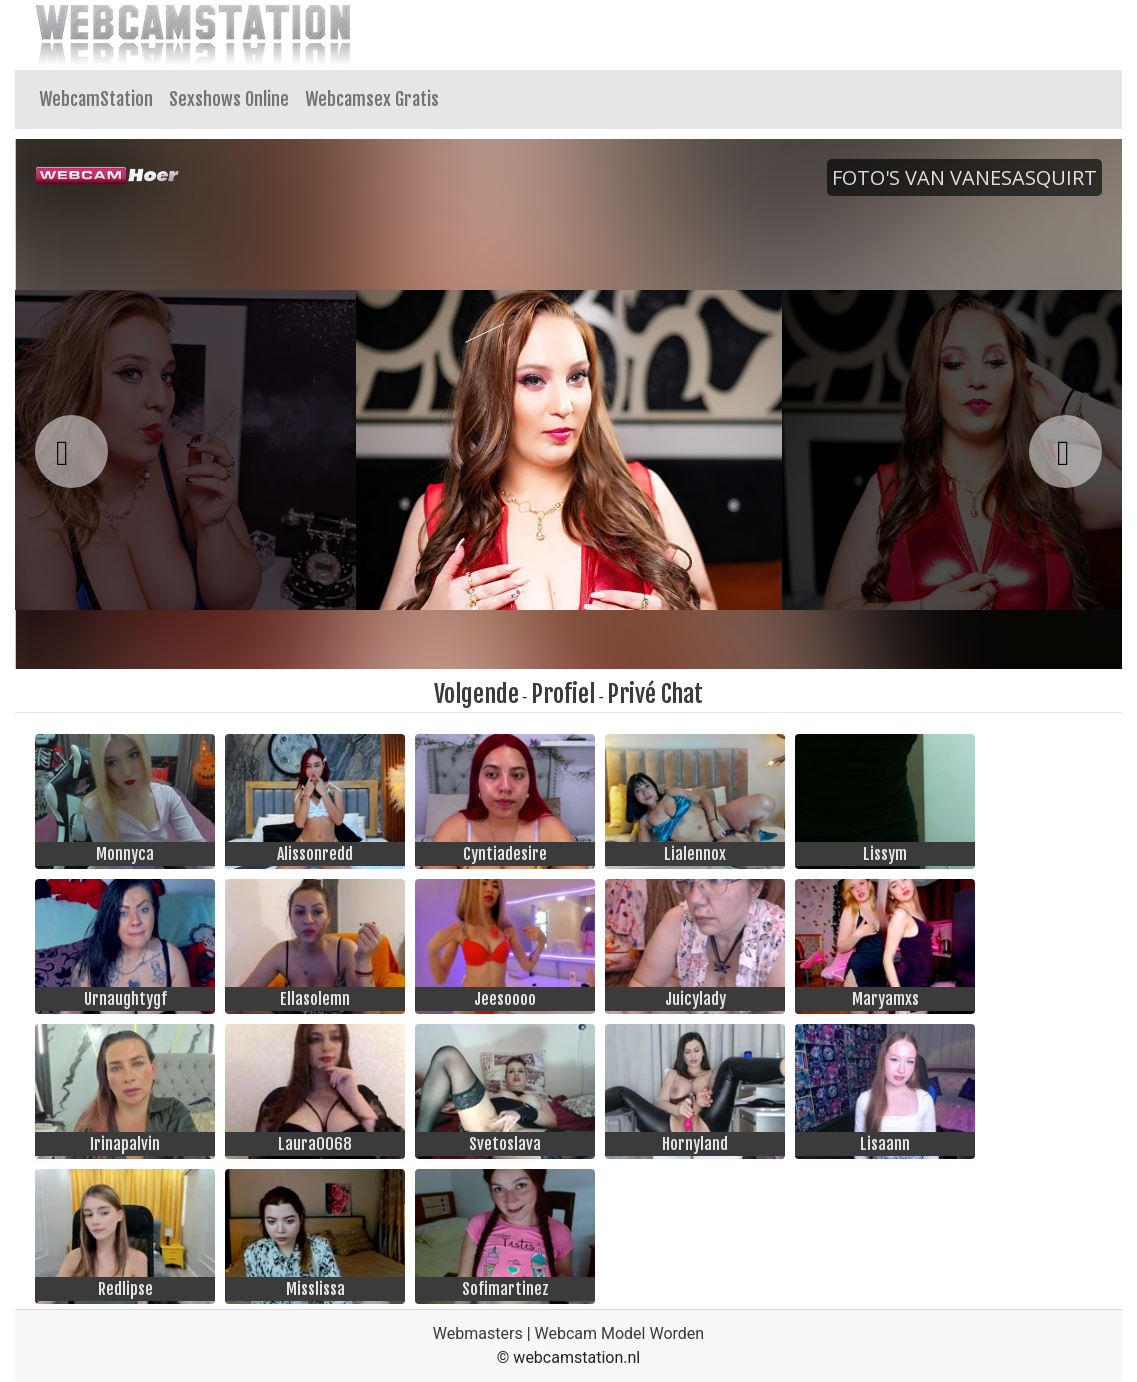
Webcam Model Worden (620, 1333)
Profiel (563, 694)
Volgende (476, 694)
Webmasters (478, 1333)
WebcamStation (96, 99)
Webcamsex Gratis (372, 99)
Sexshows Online (229, 99)
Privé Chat (655, 694)
